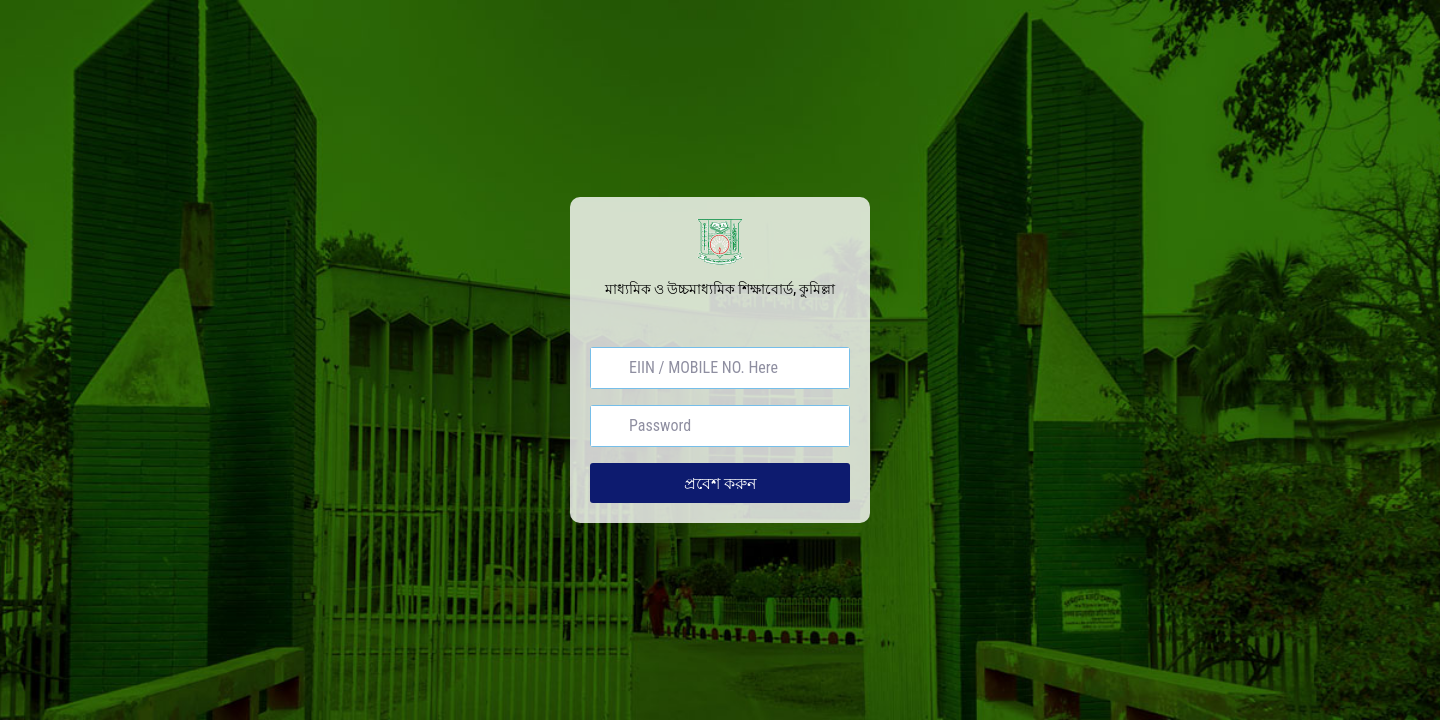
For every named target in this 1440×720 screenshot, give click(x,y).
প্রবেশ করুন (720, 482)
